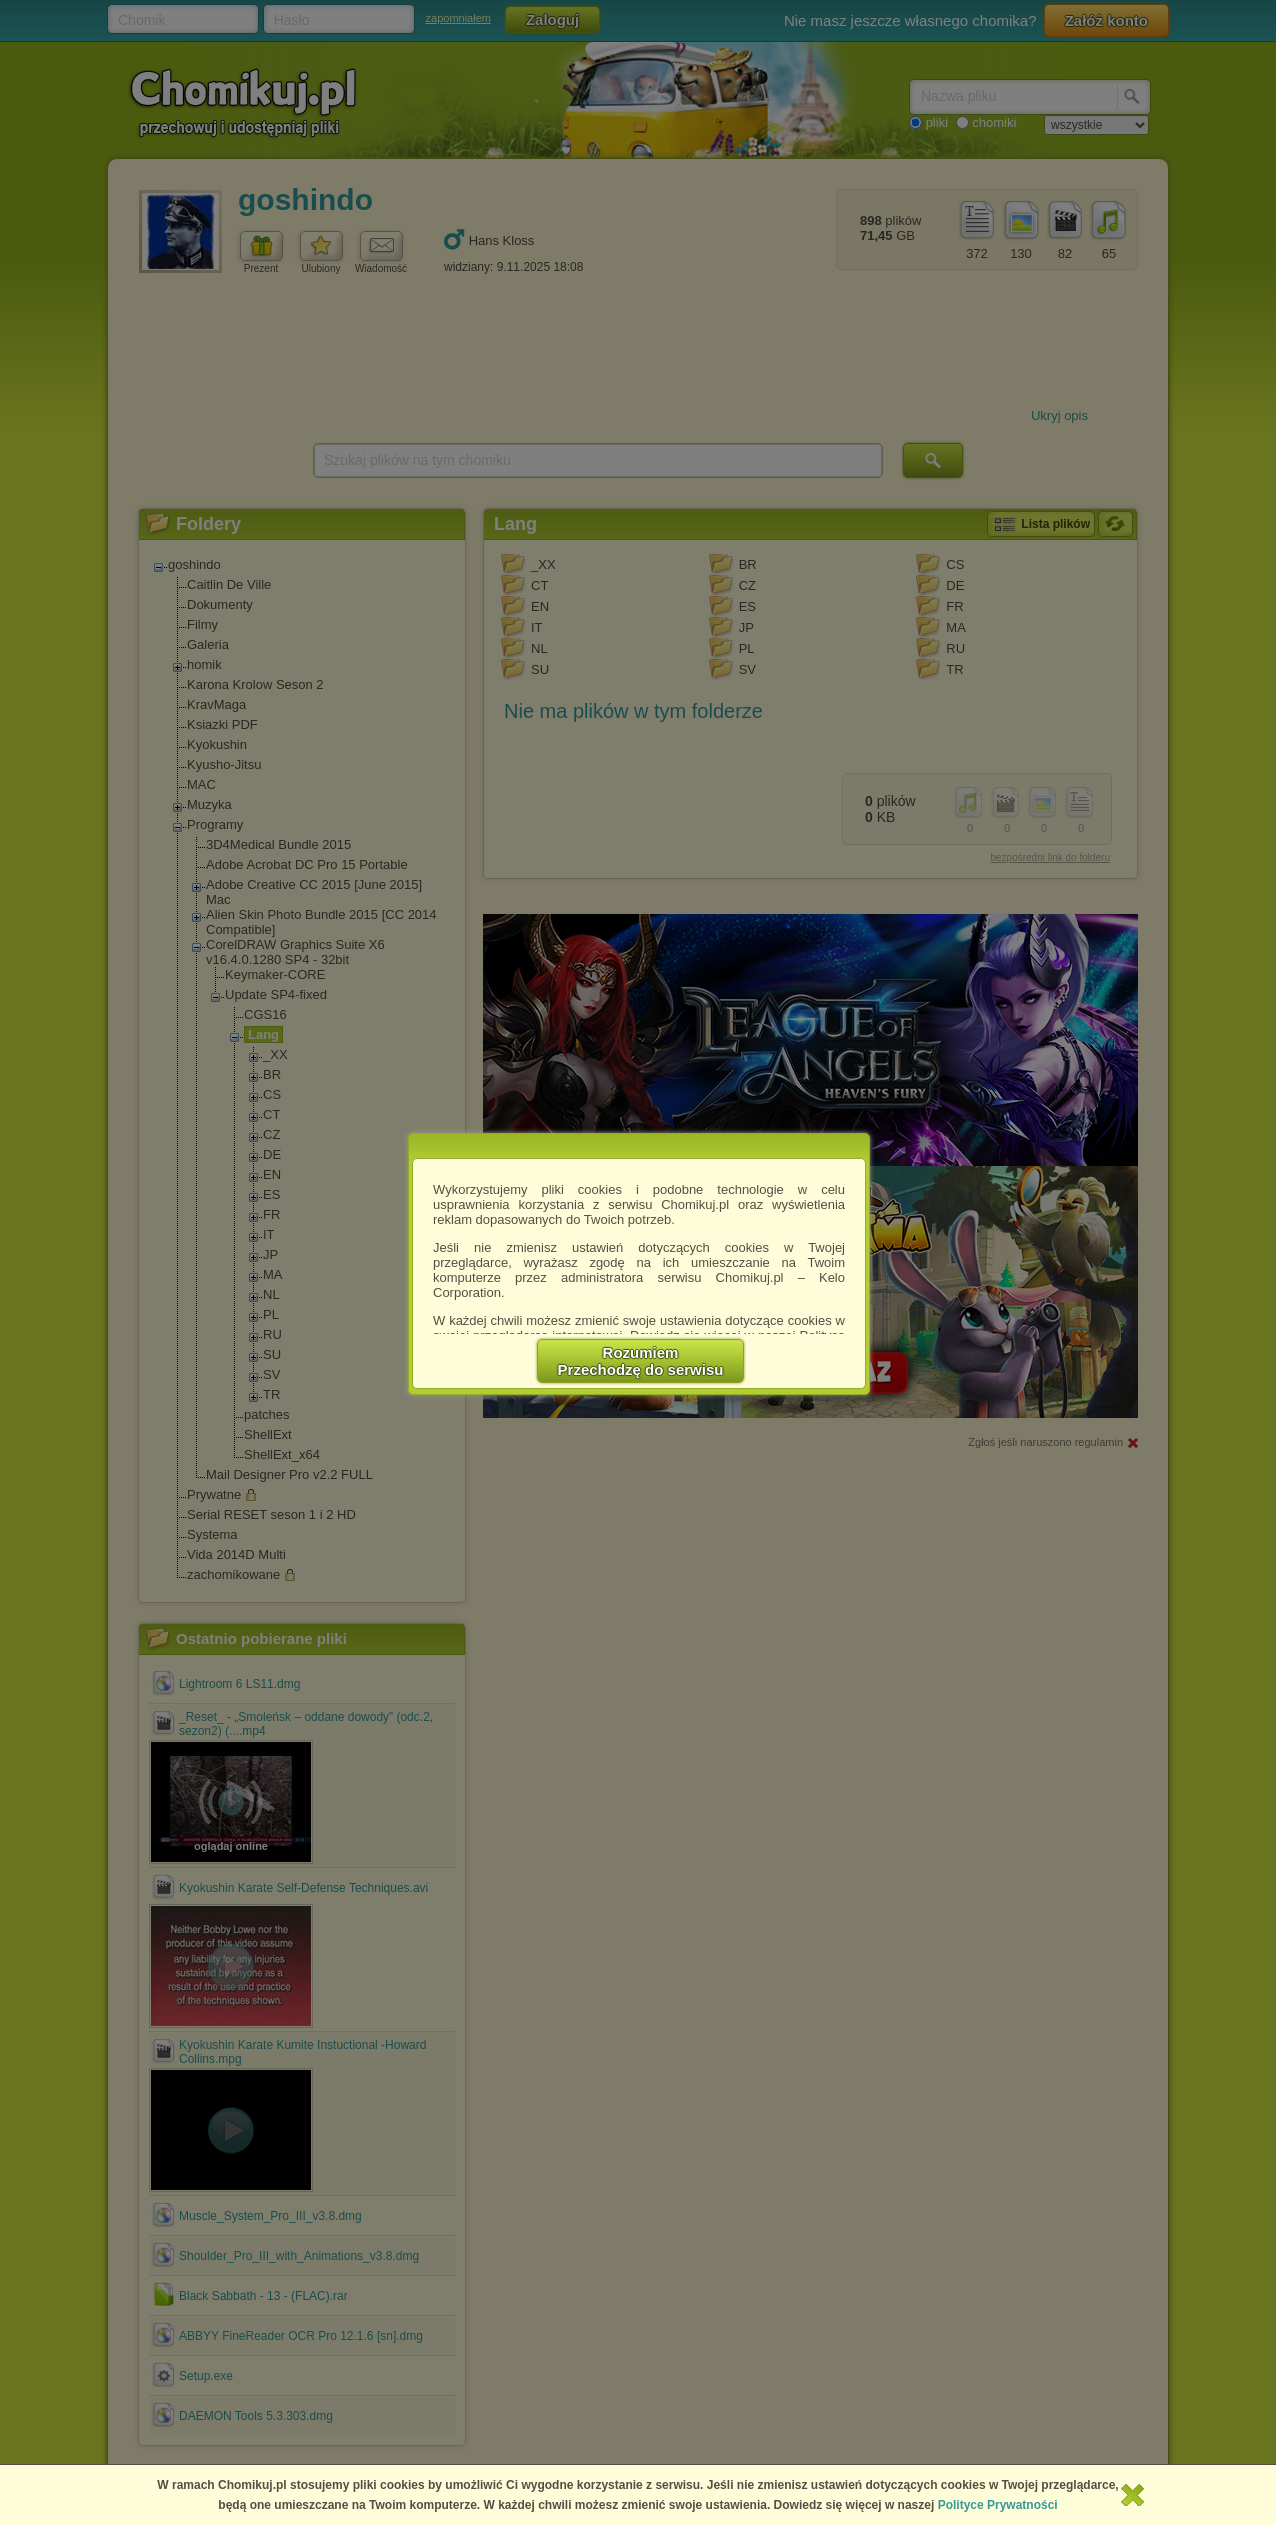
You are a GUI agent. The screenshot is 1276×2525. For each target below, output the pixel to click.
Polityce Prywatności (998, 2505)
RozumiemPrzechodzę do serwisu (641, 1361)
